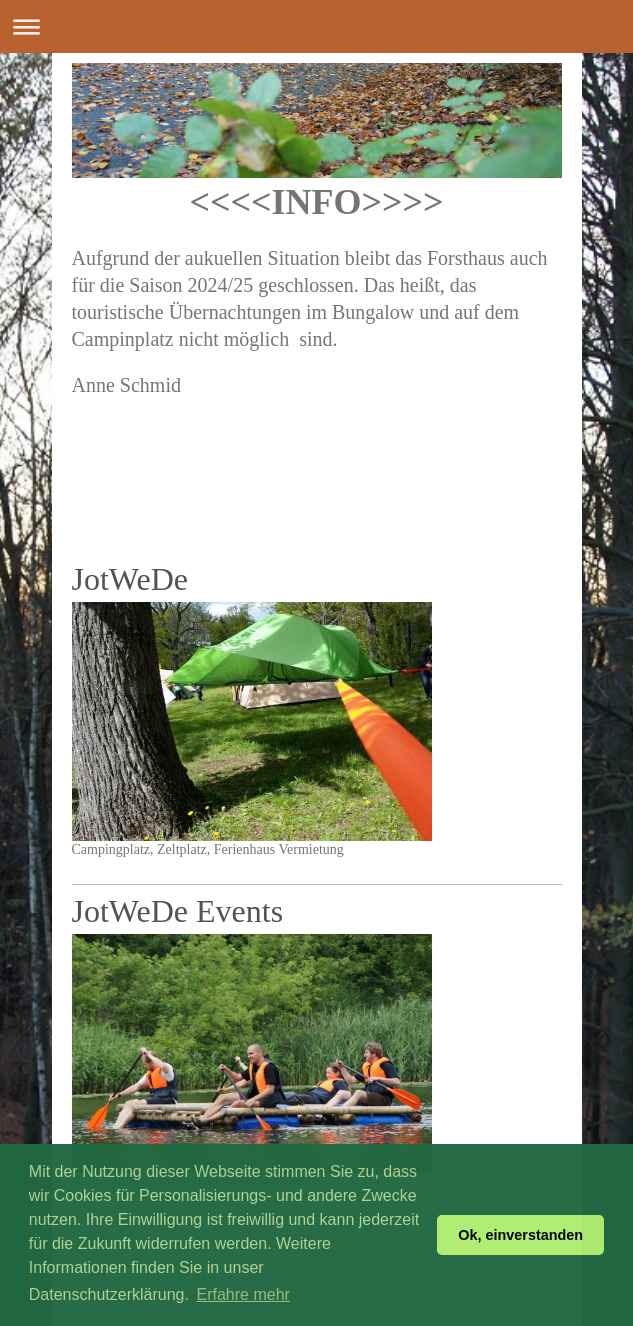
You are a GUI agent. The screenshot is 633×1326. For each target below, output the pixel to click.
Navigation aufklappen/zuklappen (316, 26)
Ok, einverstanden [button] (520, 1235)
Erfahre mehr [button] (243, 1294)
